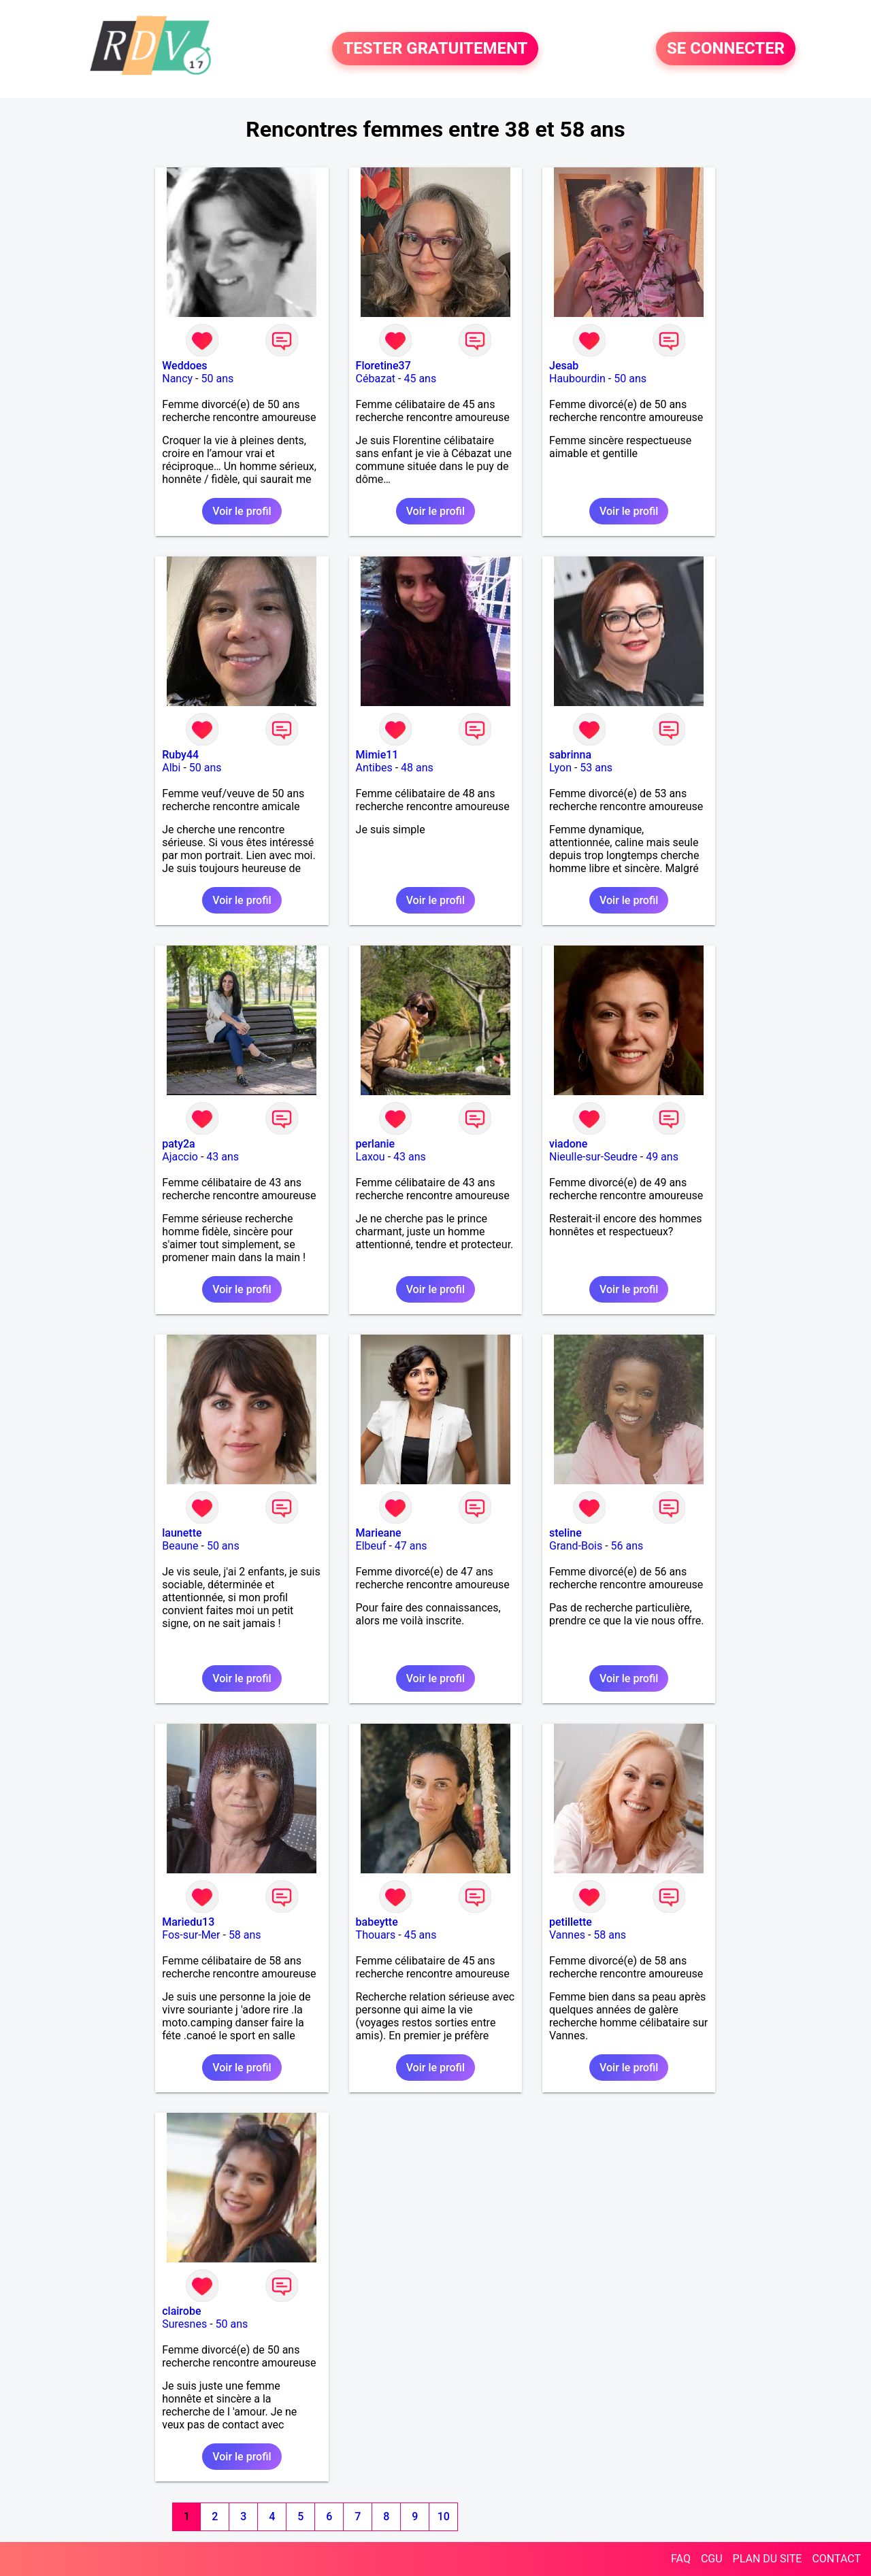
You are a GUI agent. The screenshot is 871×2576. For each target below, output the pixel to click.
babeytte (377, 1922)
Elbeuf (371, 1545)
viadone (568, 1143)
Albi (171, 767)
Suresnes (184, 2324)
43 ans (222, 1156)
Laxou (370, 1156)
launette (181, 1532)
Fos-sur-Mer (191, 1934)
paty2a (178, 1143)
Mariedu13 (188, 1922)
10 (444, 2516)
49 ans (662, 1156)
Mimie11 (377, 754)
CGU (712, 2558)
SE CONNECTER (726, 48)
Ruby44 (180, 754)
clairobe (181, 2311)
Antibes (374, 767)
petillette (570, 1922)
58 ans (245, 1934)
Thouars (376, 1934)
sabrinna (570, 754)
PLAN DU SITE (767, 2558)
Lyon (560, 767)
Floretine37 (383, 365)
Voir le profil (241, 511)
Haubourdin (577, 378)
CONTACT (836, 2558)
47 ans (411, 1545)
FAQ (681, 2558)
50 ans (217, 378)
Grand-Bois (575, 1545)
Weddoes (184, 365)
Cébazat (375, 378)
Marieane (378, 1532)
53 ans (596, 767)
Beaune (180, 1545)
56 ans (627, 1545)
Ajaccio (180, 1156)
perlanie (375, 1143)
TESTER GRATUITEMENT (435, 48)
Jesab (563, 365)
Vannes (567, 1934)
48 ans (417, 767)
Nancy (177, 378)
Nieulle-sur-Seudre (593, 1156)
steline (565, 1532)
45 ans (420, 378)
